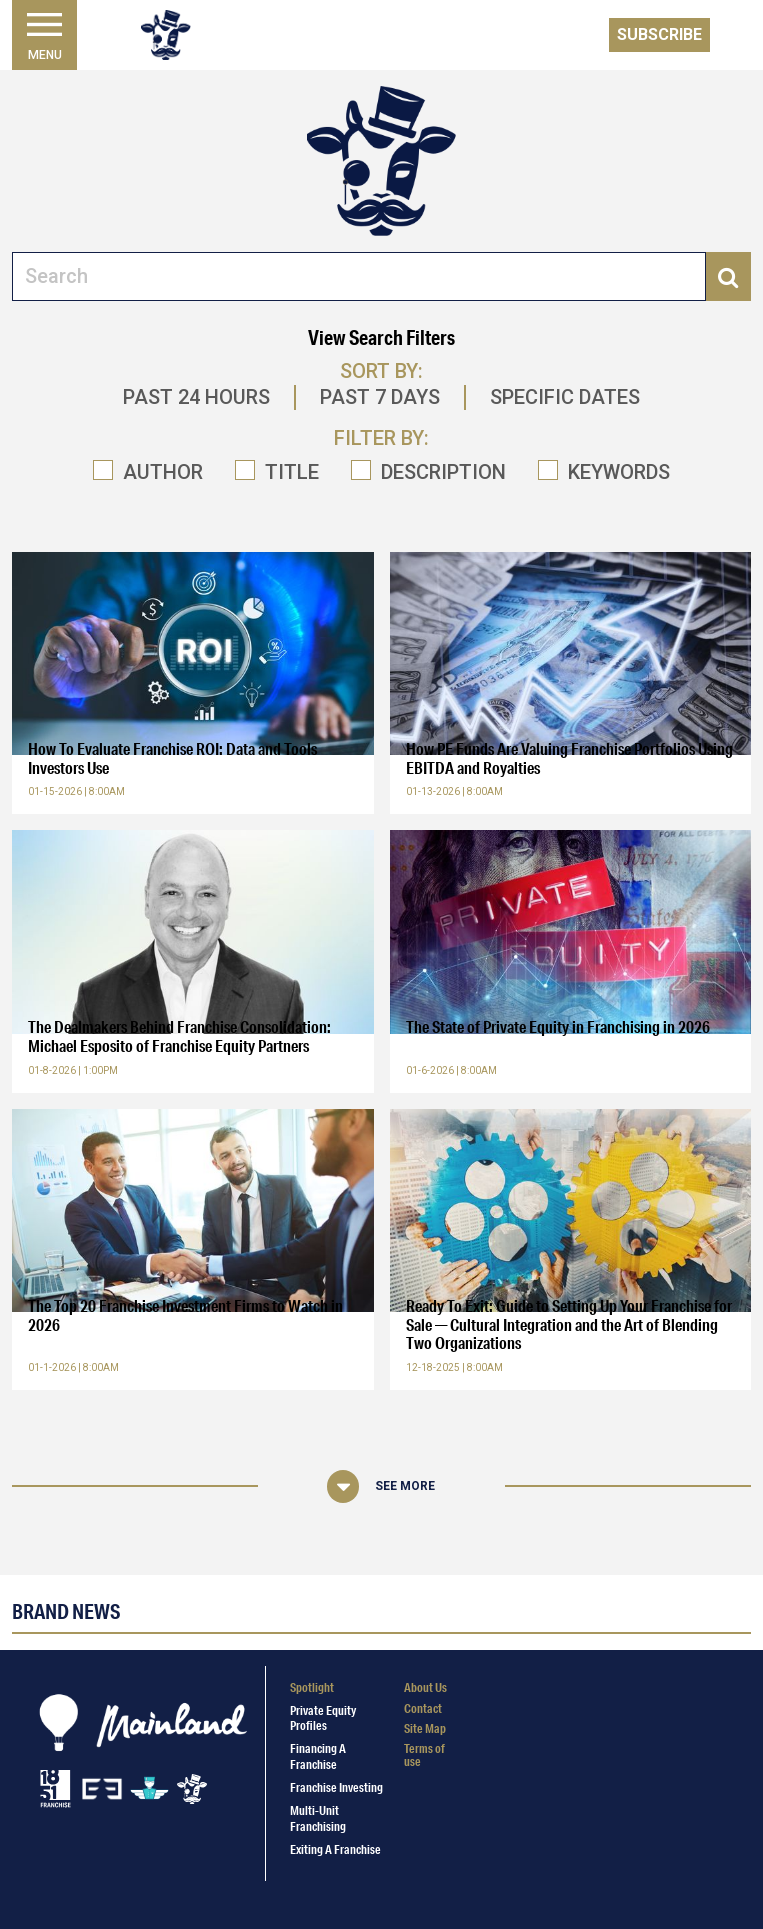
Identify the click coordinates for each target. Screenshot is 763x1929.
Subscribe (659, 34)
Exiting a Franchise (335, 1849)
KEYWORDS (619, 472)
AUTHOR (163, 472)
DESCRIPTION (443, 472)
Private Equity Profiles (323, 1718)
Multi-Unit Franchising (318, 1818)
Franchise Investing (336, 1787)
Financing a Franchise (318, 1756)
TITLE (292, 472)
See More (405, 1486)
